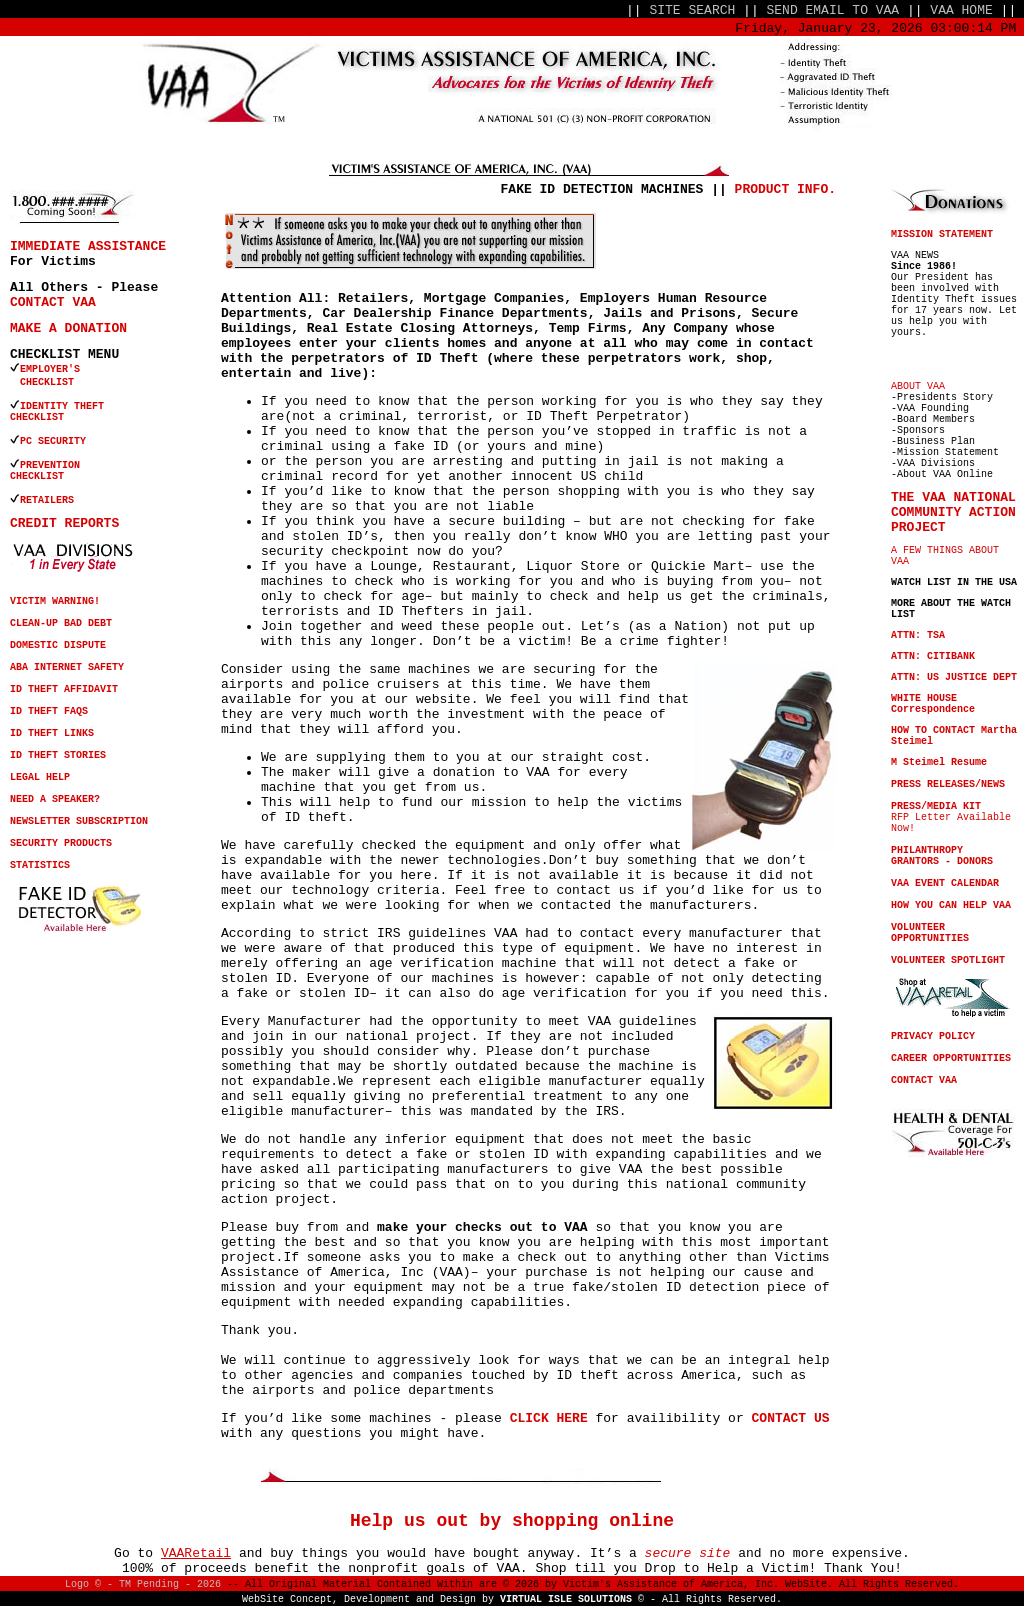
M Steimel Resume (939, 762)
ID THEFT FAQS (49, 711)
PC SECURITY (53, 441)
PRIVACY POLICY (933, 1036)
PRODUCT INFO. (785, 189)
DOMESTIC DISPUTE (58, 645)
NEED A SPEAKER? (55, 799)
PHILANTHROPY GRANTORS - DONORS (942, 856)
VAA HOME (961, 10)
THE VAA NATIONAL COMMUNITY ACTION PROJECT (953, 512)
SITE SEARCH (692, 10)
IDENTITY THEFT (62, 406)
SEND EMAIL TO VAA (833, 10)
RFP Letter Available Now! (951, 817)
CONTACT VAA (53, 302)
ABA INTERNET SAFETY (67, 667)
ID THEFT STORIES (58, 755)
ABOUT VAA (918, 386)
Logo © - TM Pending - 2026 (143, 1584)
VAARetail (196, 1553)
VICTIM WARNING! (55, 601)
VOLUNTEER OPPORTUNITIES (930, 933)
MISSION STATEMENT (942, 234)
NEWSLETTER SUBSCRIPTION (79, 821)
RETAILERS (47, 500)
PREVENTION (53, 465)
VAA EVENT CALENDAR (945, 883)
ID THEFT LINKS (52, 733)
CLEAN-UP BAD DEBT (61, 623)
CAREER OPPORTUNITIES (951, 1058)
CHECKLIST (37, 417)
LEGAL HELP (40, 777)
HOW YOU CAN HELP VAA (951, 905)
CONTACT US (791, 1418)
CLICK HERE (549, 1418)
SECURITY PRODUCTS (61, 843)
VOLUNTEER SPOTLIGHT (948, 960)
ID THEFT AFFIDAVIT (64, 689)
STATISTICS (40, 865)
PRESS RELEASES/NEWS (948, 784)
